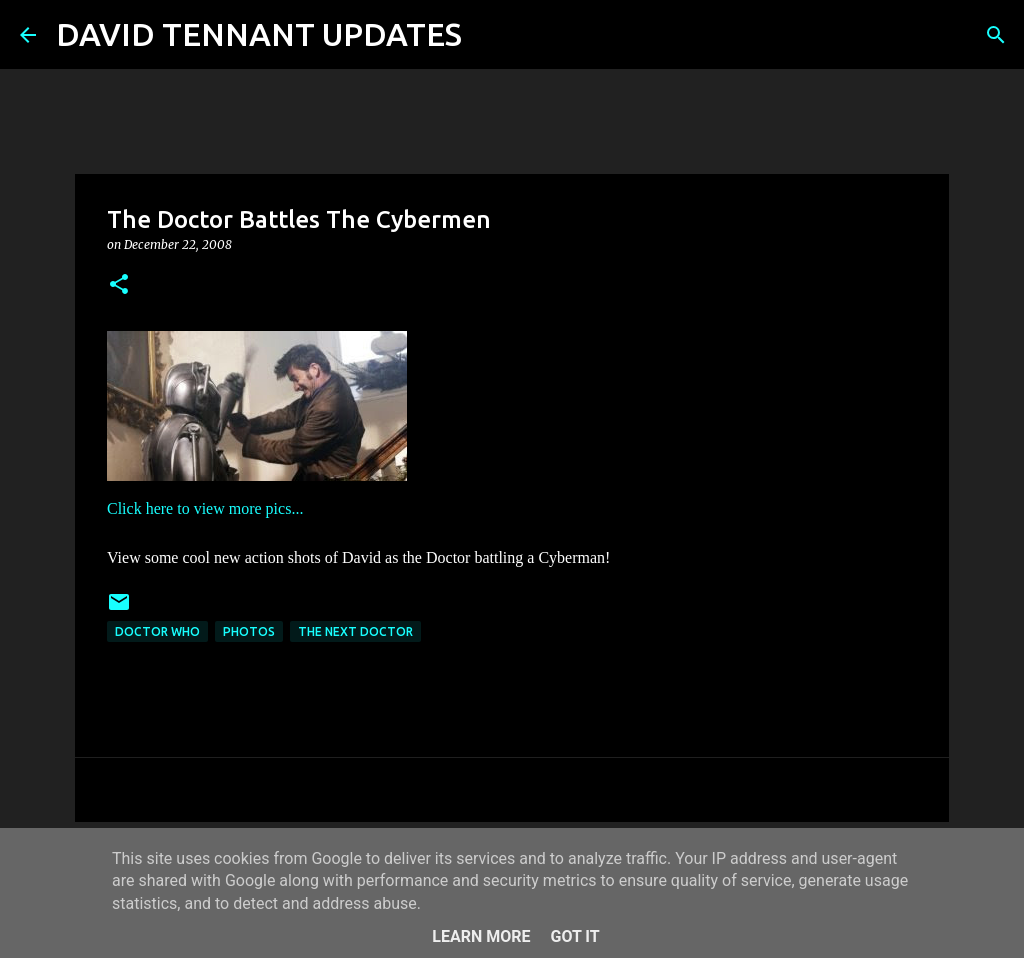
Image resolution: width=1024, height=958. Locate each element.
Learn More (481, 936)
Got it (574, 936)
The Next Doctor (355, 631)
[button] (119, 285)
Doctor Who (157, 631)
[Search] (490, 35)
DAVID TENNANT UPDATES (259, 34)
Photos (249, 631)
